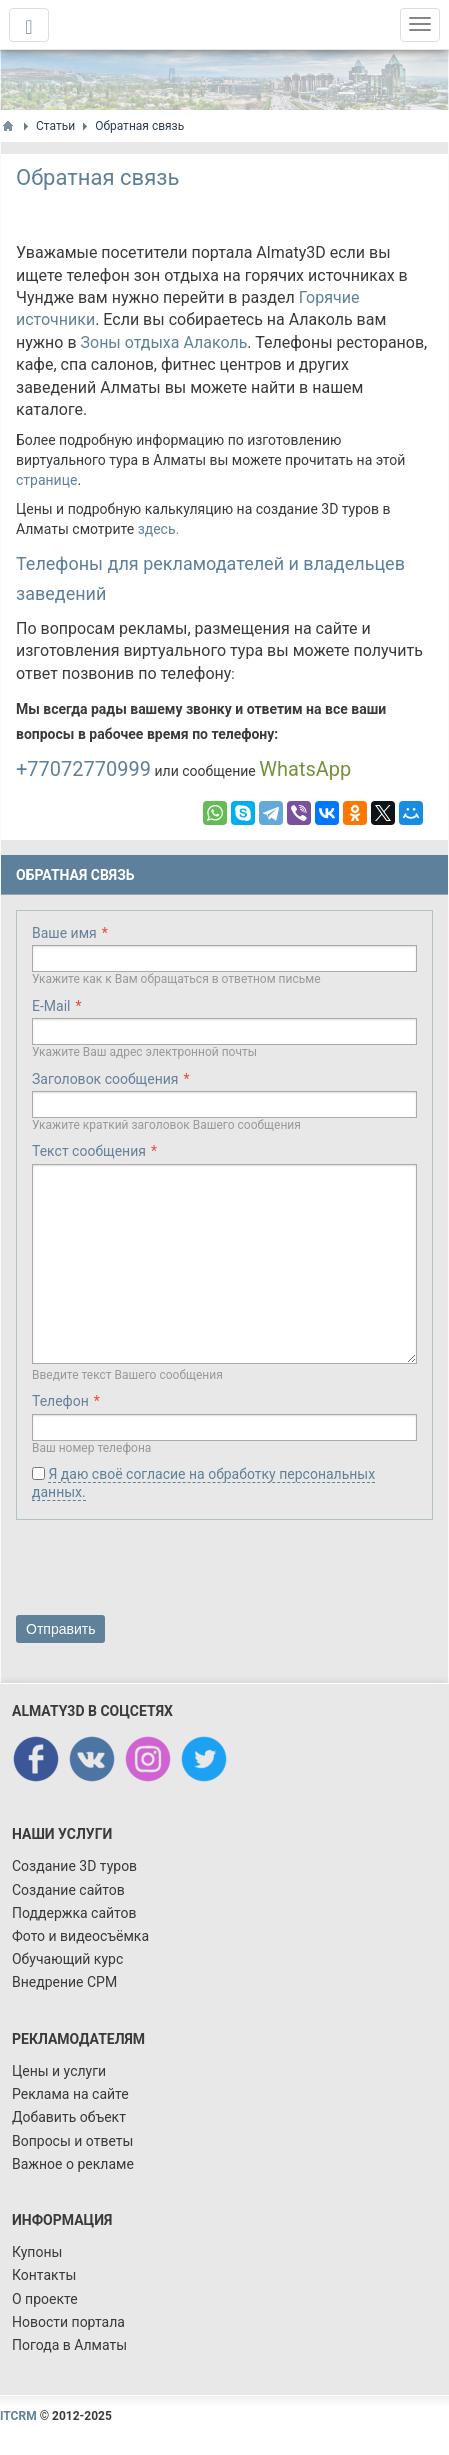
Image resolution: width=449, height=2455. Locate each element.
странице (46, 480)
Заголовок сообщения (105, 1079)
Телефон (60, 1401)
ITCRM (18, 2416)
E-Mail (51, 1006)
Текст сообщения (89, 1151)
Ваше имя (64, 933)
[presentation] (168, 1571)
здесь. (159, 529)
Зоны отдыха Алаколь (164, 342)
